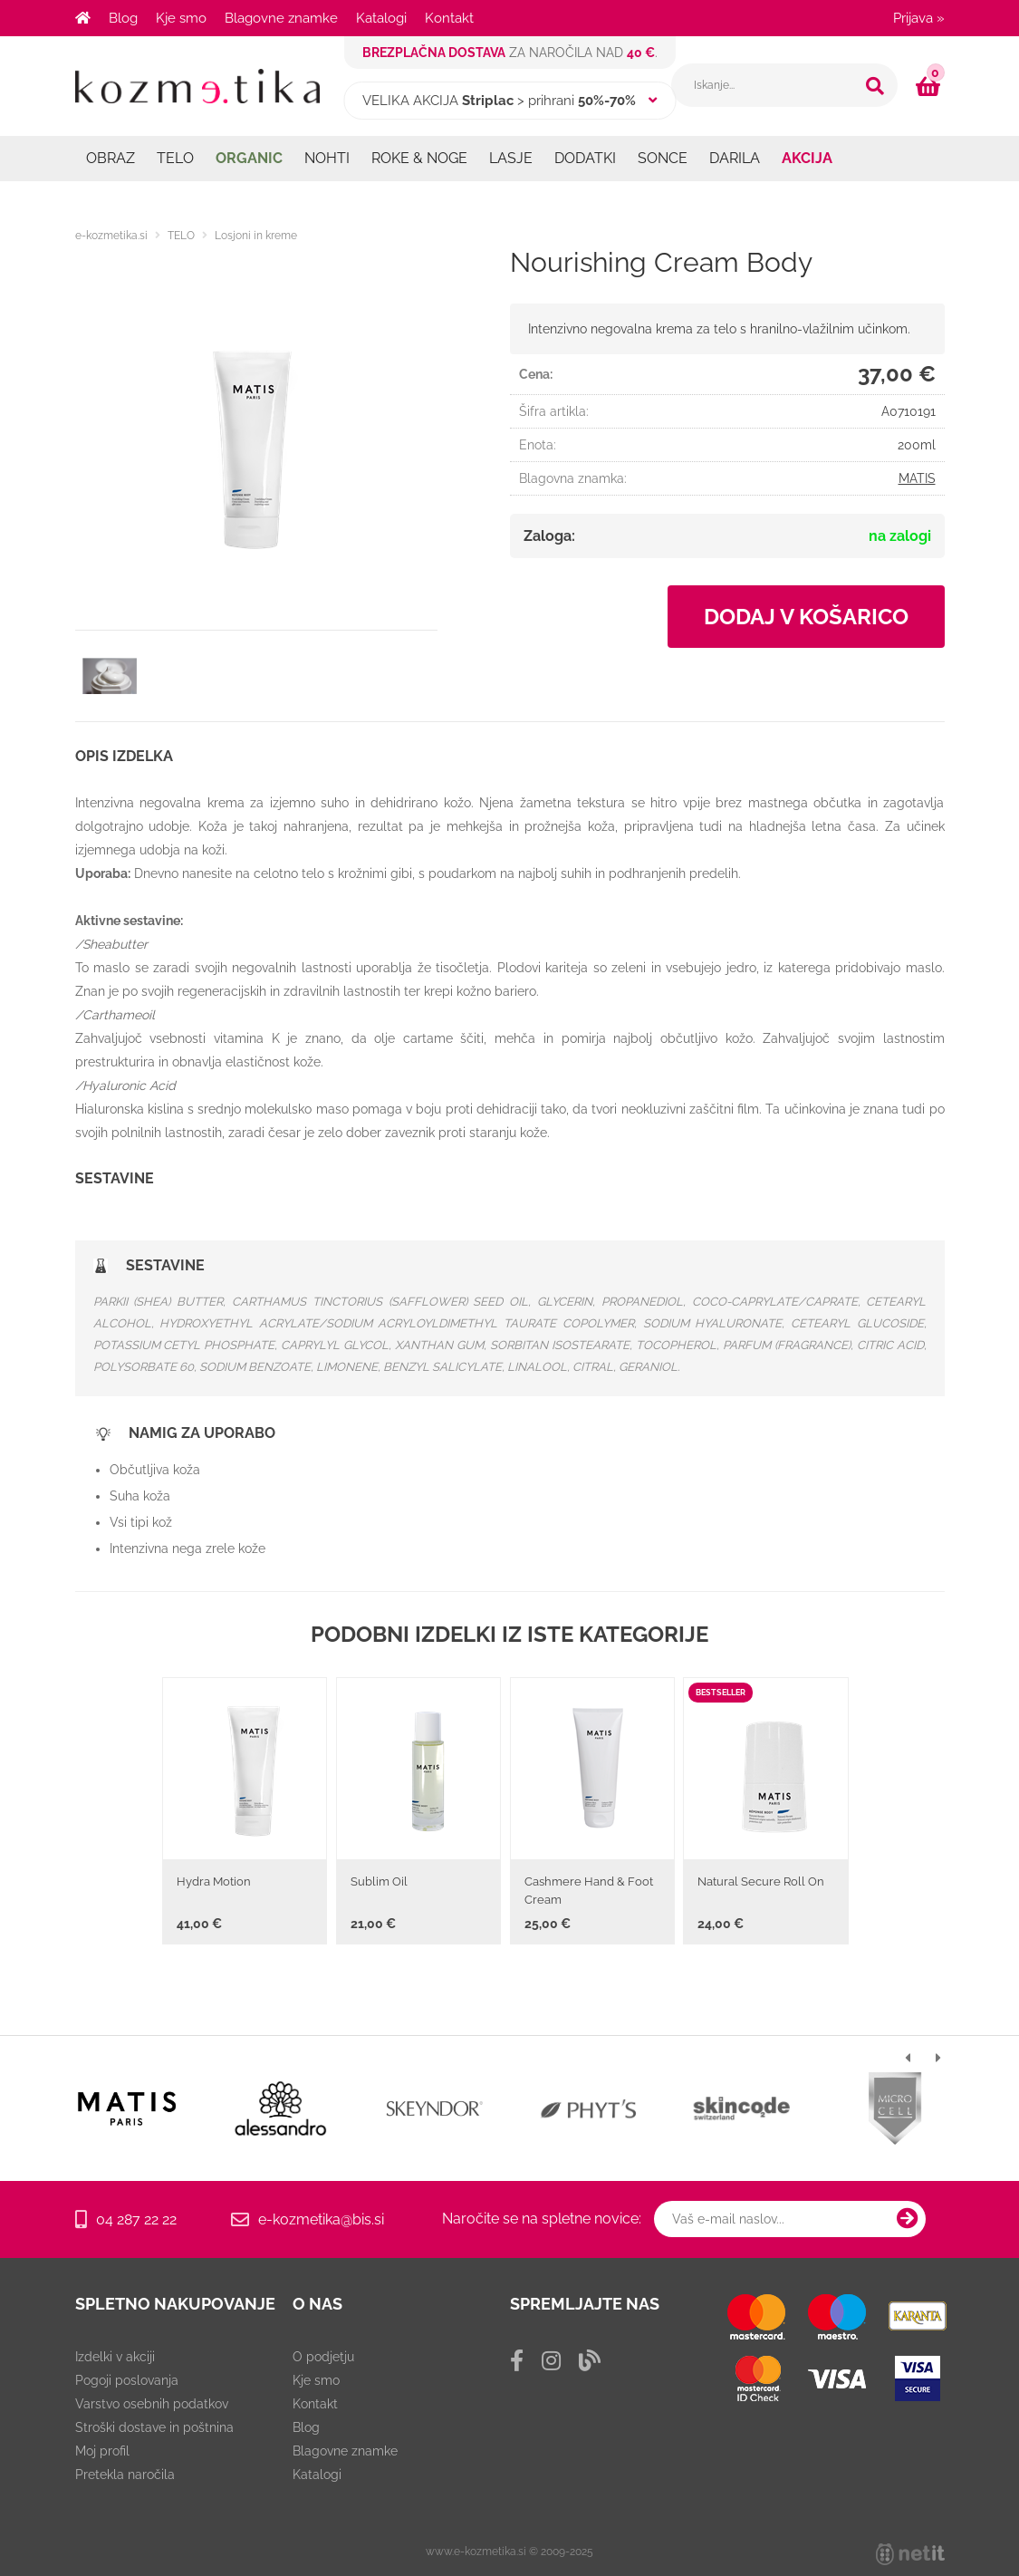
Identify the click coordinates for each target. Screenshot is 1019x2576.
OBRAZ (110, 158)
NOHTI (327, 158)
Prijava (919, 18)
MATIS (917, 478)
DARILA (734, 158)
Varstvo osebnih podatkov (151, 2404)
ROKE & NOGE (419, 158)
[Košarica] (930, 86)
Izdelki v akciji (115, 2356)
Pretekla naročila (125, 2474)
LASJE (511, 158)
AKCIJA (807, 158)
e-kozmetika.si (111, 235)
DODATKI (585, 158)
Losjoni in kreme (256, 235)
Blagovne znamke (281, 18)
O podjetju (323, 2356)
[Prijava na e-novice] (907, 2219)
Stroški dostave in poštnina (154, 2427)
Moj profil (102, 2451)
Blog (123, 18)
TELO (175, 158)
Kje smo (181, 18)
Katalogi (381, 18)
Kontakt (449, 18)
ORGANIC (249, 158)
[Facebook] (517, 2360)
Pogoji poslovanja (126, 2380)
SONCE (662, 158)
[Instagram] (551, 2360)
